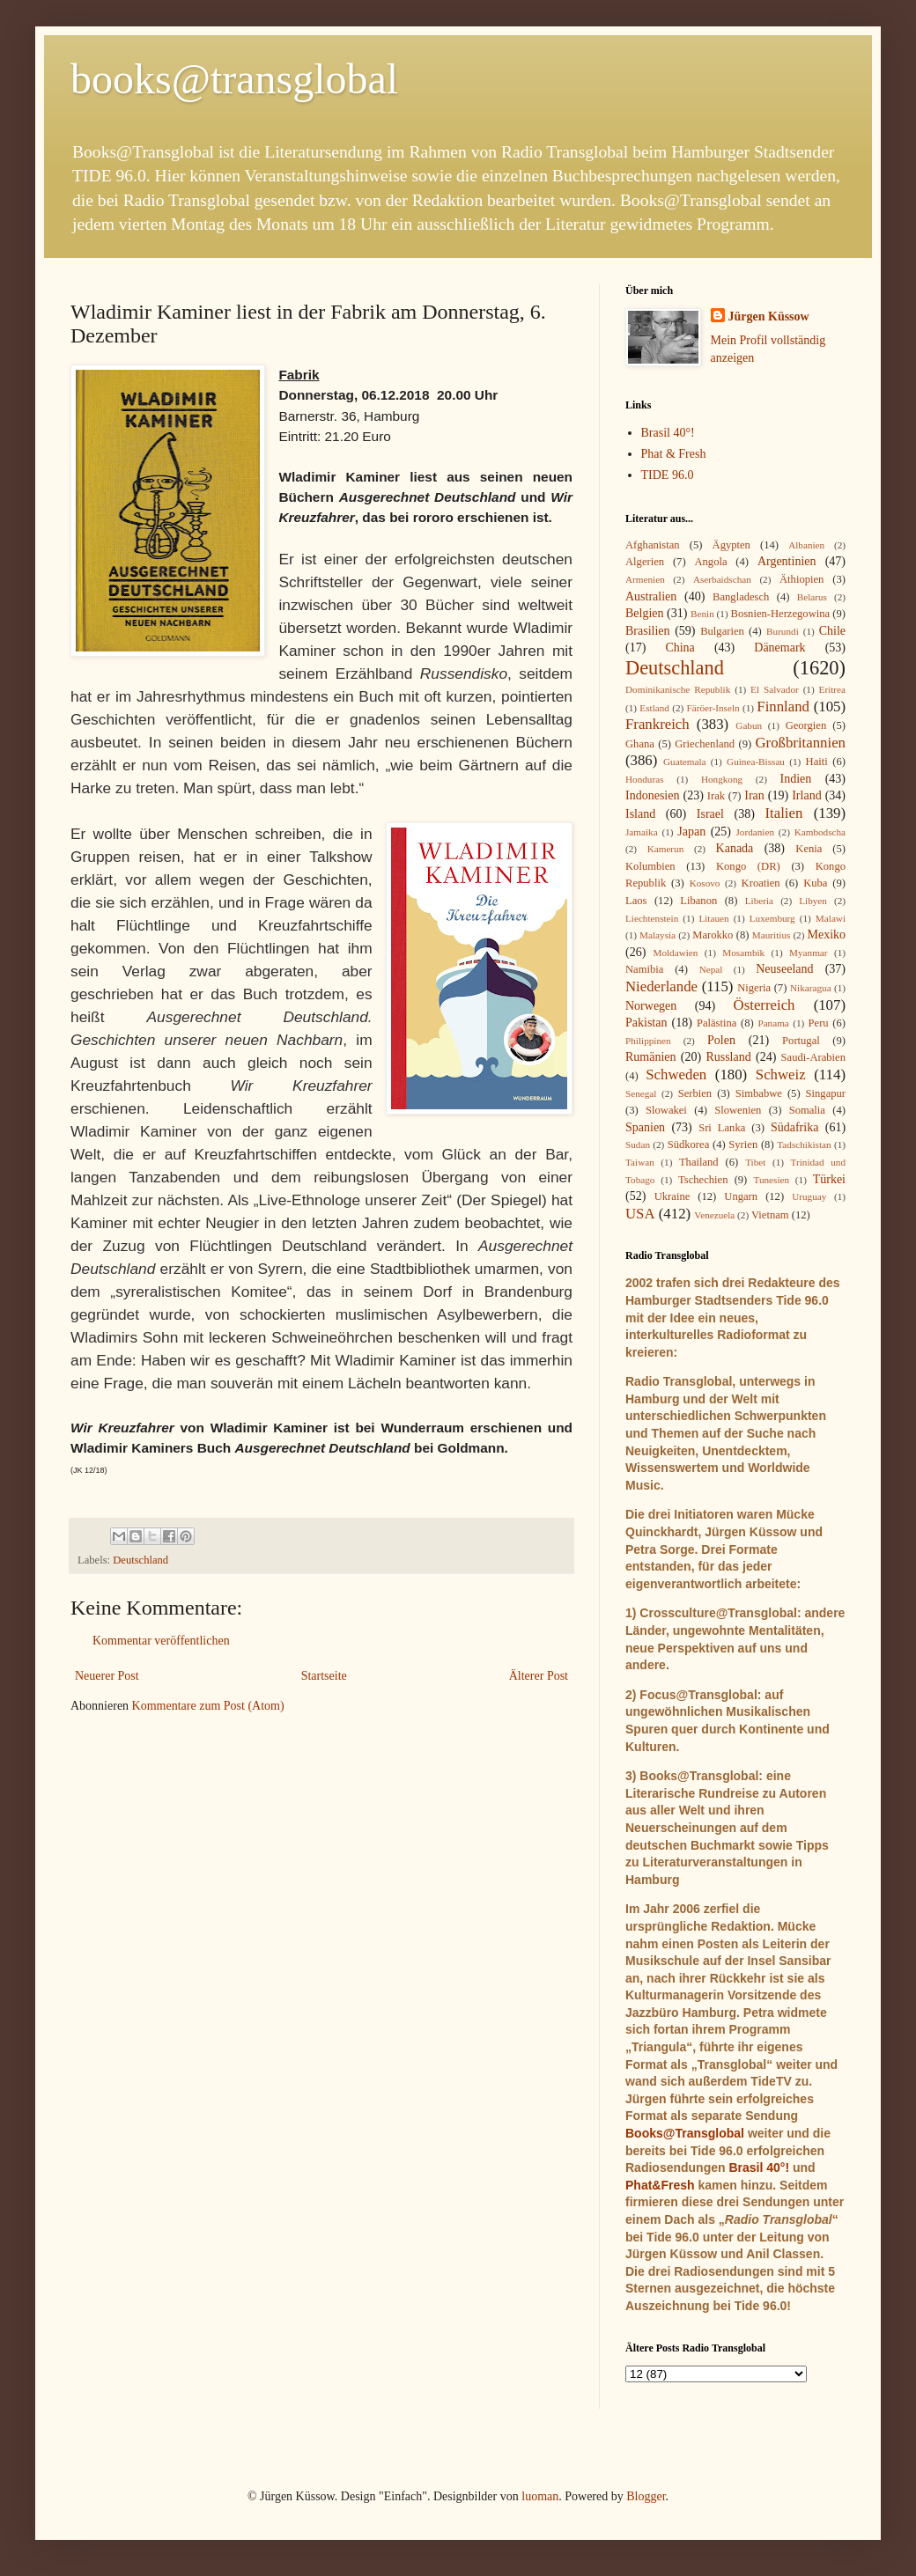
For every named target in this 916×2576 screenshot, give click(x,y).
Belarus (812, 597)
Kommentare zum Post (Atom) (208, 1705)
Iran (754, 795)
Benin (702, 613)
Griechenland (705, 744)
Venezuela (714, 1215)
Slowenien (737, 1110)
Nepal (711, 969)
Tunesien (771, 1179)
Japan (691, 831)
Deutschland (140, 1560)
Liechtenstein (651, 918)
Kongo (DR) (748, 866)
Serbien (695, 1093)
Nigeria (754, 988)
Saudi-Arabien (813, 1057)
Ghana (639, 744)
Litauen (713, 918)
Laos (635, 900)
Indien (796, 778)
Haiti (817, 761)
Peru (819, 1023)
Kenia (808, 849)
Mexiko (826, 934)
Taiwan (639, 1162)
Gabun (748, 725)
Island (640, 814)
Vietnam (770, 1215)
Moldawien (675, 952)
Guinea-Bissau (756, 761)
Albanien (806, 545)
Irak (716, 796)
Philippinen (648, 1040)
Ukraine (672, 1196)
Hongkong (721, 779)
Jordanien (755, 832)
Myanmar (808, 952)
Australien (650, 596)
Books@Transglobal (684, 2133)
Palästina (716, 1023)
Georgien (806, 725)
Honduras (644, 779)
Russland (727, 1057)
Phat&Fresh (660, 2185)
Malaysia (657, 935)
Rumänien (650, 1057)
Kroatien (761, 883)
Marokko (712, 935)
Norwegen (650, 1005)
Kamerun (665, 848)
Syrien (742, 1144)
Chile (832, 630)
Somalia (807, 1110)
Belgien (644, 613)
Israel (710, 814)
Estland (654, 708)
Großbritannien (800, 742)
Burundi (782, 631)
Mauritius (771, 935)
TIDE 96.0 (667, 475)
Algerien (644, 562)
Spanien (645, 1127)
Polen (721, 1040)
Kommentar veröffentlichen (161, 1640)
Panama (772, 1023)
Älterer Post (538, 1675)
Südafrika (794, 1127)
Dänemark (779, 647)
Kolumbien (650, 866)
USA (640, 1213)
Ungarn (740, 1196)
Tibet (755, 1162)
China (679, 647)
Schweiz (781, 1074)
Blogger (645, 2496)
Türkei (829, 1179)
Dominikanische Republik (677, 689)
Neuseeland (784, 968)
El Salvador (774, 689)
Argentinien (786, 561)
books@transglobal (234, 78)
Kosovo (705, 883)
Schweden (676, 1074)
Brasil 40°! (668, 432)
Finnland (783, 706)
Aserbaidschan (722, 579)
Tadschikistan (804, 1144)
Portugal (801, 1040)
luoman (539, 2496)
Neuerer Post (107, 1675)
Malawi (831, 918)
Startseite (324, 1675)
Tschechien (703, 1180)
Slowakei (666, 1110)
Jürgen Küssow (768, 316)
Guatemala (684, 761)
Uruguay (809, 1196)
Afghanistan (652, 545)
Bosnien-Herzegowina (781, 613)
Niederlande (661, 986)
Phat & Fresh (673, 453)
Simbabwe (758, 1093)
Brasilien (647, 630)
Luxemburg (772, 918)
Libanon (698, 900)
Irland (806, 795)
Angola (710, 562)
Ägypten (731, 545)
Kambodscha (820, 832)
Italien (783, 813)
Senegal (640, 1093)
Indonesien (652, 795)
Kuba (815, 883)
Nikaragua (810, 988)
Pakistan (646, 1022)
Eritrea (832, 689)
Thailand (699, 1162)
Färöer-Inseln (713, 708)
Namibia (644, 969)
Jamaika (641, 832)
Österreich (764, 1005)
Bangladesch (741, 597)
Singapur (826, 1093)
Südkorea (689, 1144)
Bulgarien (722, 631)
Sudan (637, 1144)
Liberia (759, 900)
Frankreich (657, 724)
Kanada (735, 848)
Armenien (645, 579)
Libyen (813, 900)
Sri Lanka (721, 1128)
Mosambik (743, 952)
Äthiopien (801, 579)
